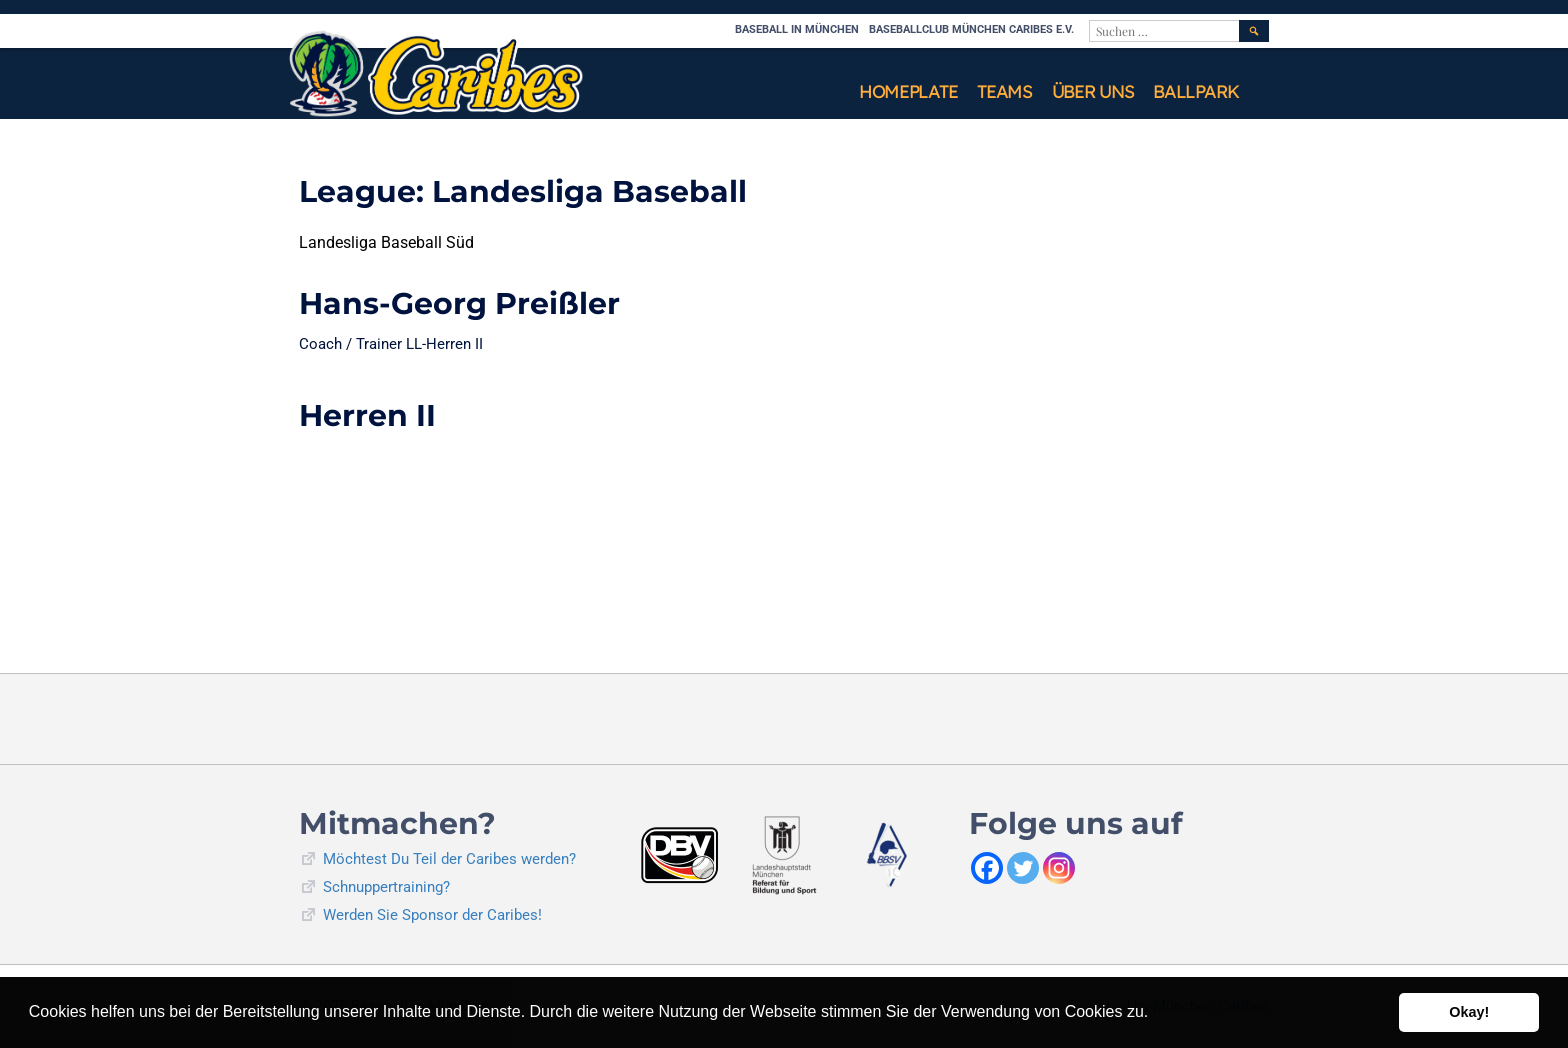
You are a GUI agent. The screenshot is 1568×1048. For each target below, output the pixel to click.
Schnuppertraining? (386, 887)
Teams (1004, 91)
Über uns (1093, 91)
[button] (1156, 1014)
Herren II (367, 415)
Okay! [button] (1469, 1012)
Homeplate (908, 91)
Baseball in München (797, 29)
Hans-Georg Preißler (459, 303)
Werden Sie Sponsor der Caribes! (432, 915)
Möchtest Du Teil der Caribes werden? (449, 859)
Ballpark (1196, 91)
